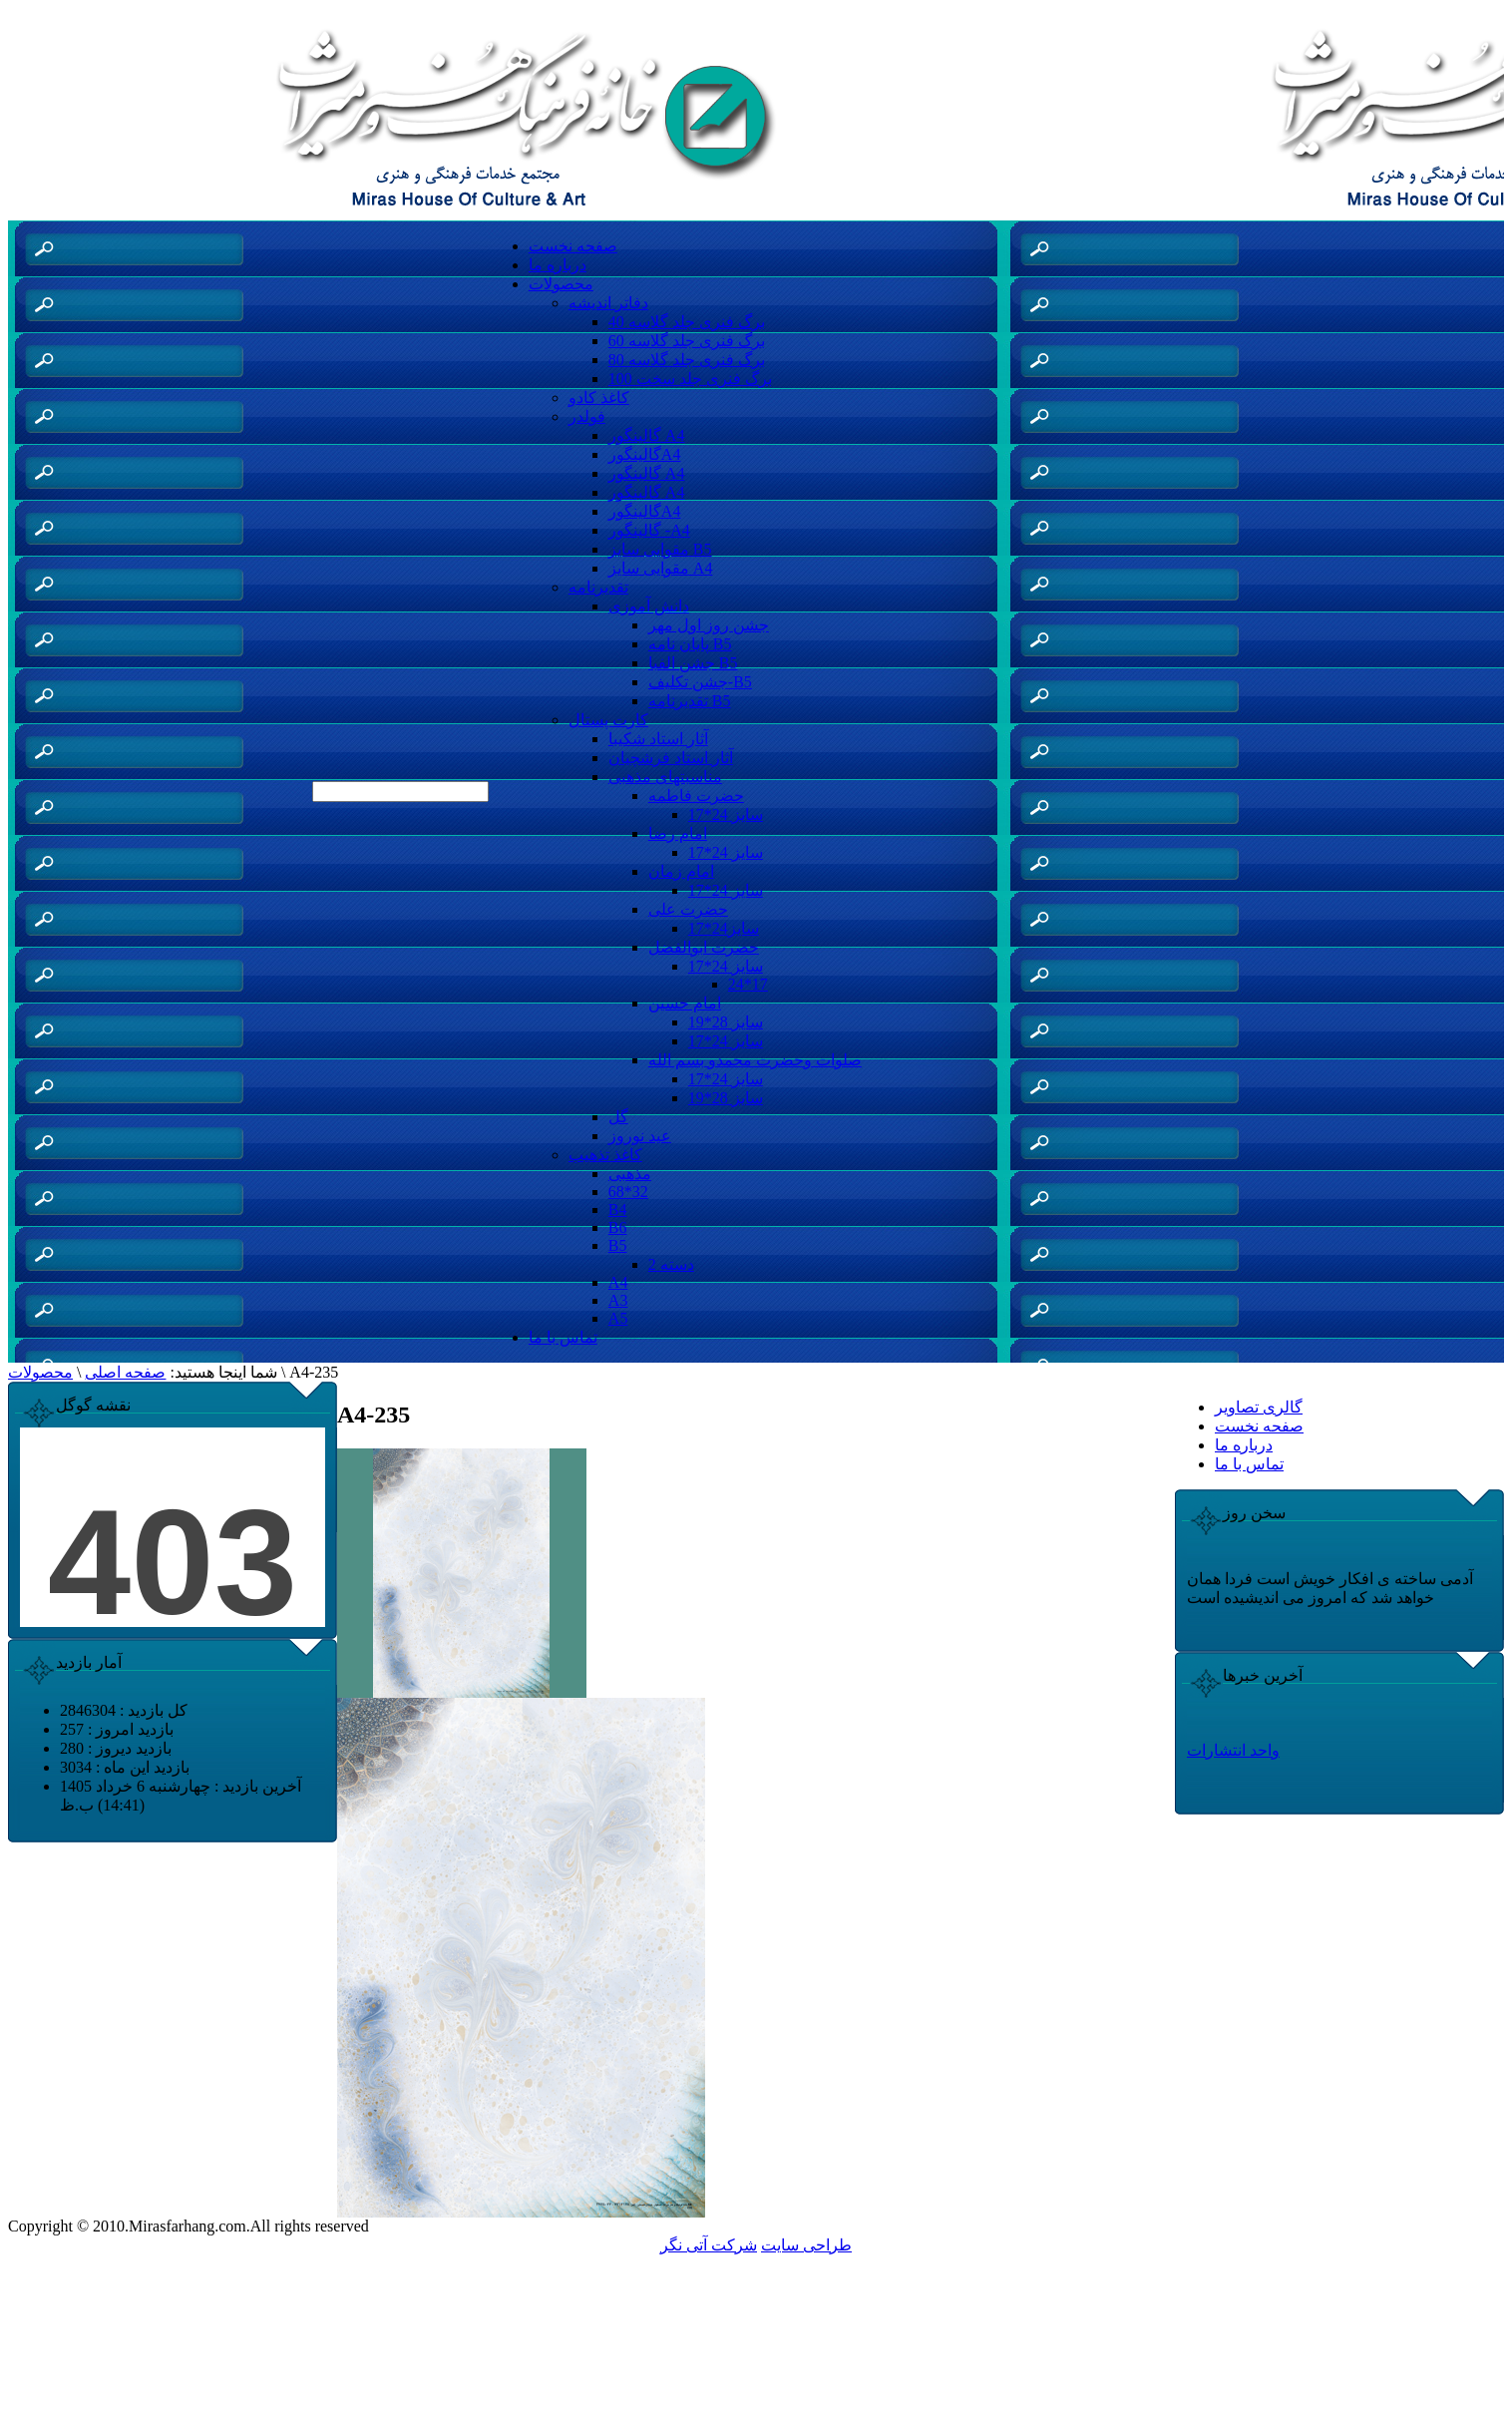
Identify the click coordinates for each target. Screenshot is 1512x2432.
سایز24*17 (723, 928)
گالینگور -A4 (649, 530)
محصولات (561, 283)
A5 (618, 1318)
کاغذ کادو (598, 397)
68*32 (628, 1191)
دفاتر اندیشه (608, 302)
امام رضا (677, 833)
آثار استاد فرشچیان (670, 757)
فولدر (586, 416)
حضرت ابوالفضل (703, 947)
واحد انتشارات (1233, 1750)
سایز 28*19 (725, 1021)
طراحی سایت (806, 2244)
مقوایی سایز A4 (660, 568)
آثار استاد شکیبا (658, 738)
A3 (618, 1300)
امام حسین (684, 1003)
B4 (617, 1209)
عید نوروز (639, 1135)
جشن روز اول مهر (708, 624)
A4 (618, 1282)
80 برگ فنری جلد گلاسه (686, 359)
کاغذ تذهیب (605, 1154)
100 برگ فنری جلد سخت (690, 378)
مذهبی (629, 1173)
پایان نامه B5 (690, 643)
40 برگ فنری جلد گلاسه (686, 321)
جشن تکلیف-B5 (700, 681)
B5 (617, 1245)
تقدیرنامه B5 (689, 700)
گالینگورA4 (644, 454)
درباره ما (557, 264)
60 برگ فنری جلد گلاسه (686, 340)
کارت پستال (608, 719)
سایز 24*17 (725, 814)
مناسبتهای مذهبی (665, 776)
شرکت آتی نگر (708, 2244)
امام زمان (681, 871)
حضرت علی (688, 909)
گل (618, 1116)
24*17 (748, 984)
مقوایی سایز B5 (660, 549)
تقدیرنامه (598, 587)
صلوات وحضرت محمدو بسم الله (755, 1059)
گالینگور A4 (646, 435)
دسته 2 (671, 1264)
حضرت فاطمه (696, 795)
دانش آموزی (648, 606)
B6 (617, 1227)
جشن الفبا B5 (693, 662)
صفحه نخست (573, 245)
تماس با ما (563, 1337)
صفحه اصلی (125, 1372)
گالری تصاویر (1259, 1407)
